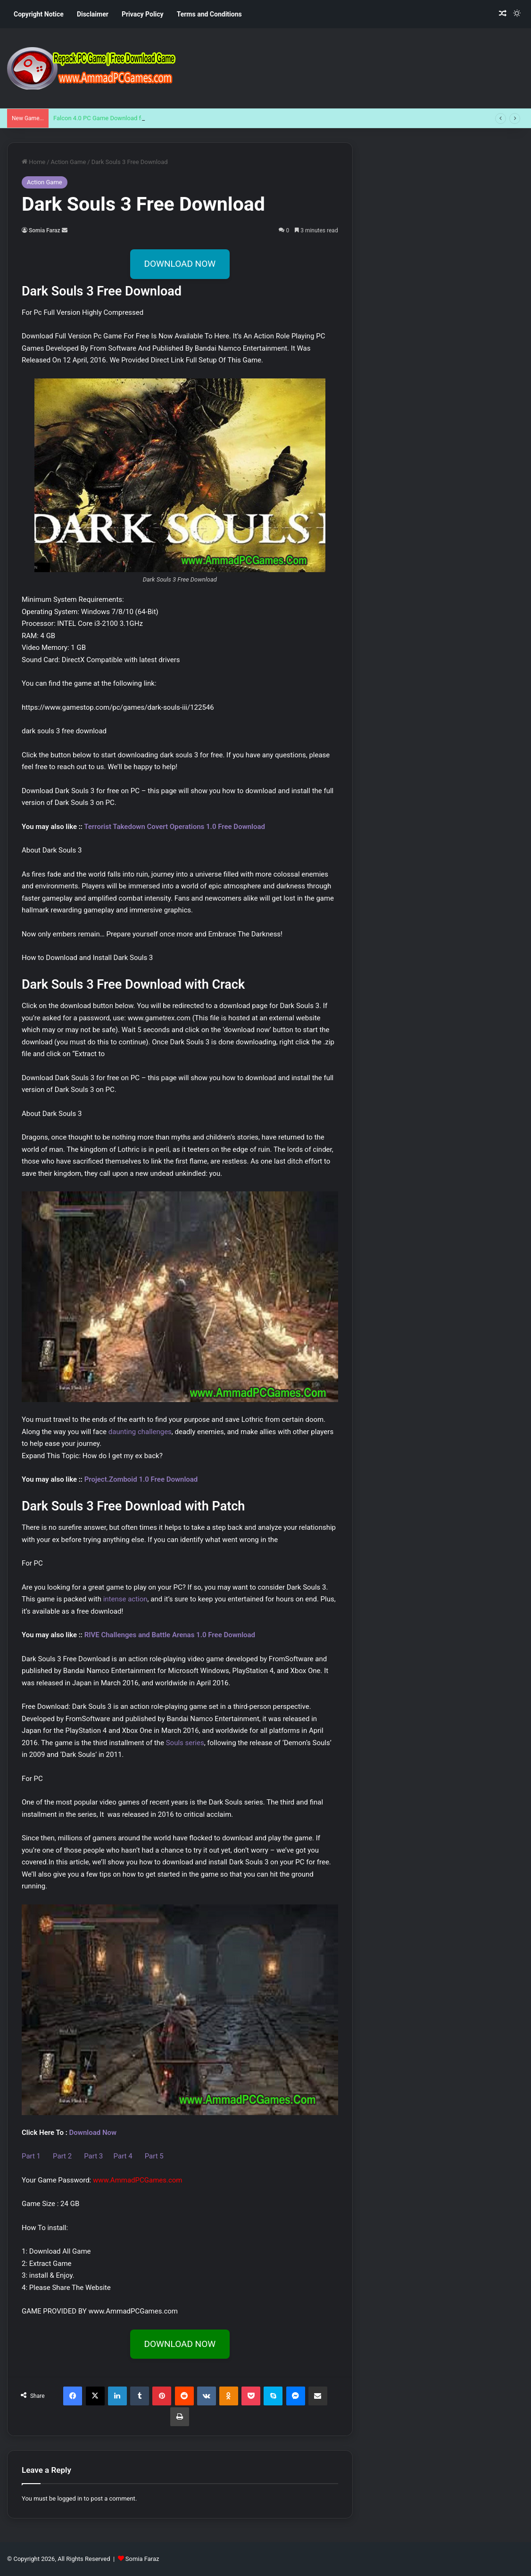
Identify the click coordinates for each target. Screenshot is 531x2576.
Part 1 (32, 2156)
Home (33, 161)
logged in (69, 2498)
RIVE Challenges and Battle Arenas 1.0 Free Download (169, 1635)
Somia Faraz (44, 230)
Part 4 (123, 2156)
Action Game (68, 161)
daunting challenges (140, 1431)
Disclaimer (92, 14)
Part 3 (96, 2156)
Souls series (185, 1743)
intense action (125, 1599)
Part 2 (63, 2156)
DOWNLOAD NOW (180, 263)
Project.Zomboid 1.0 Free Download (141, 1479)
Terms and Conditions (209, 14)
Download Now (93, 2132)
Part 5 (154, 2156)
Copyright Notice (39, 14)
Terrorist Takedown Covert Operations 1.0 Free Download (174, 826)
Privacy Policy (143, 14)
